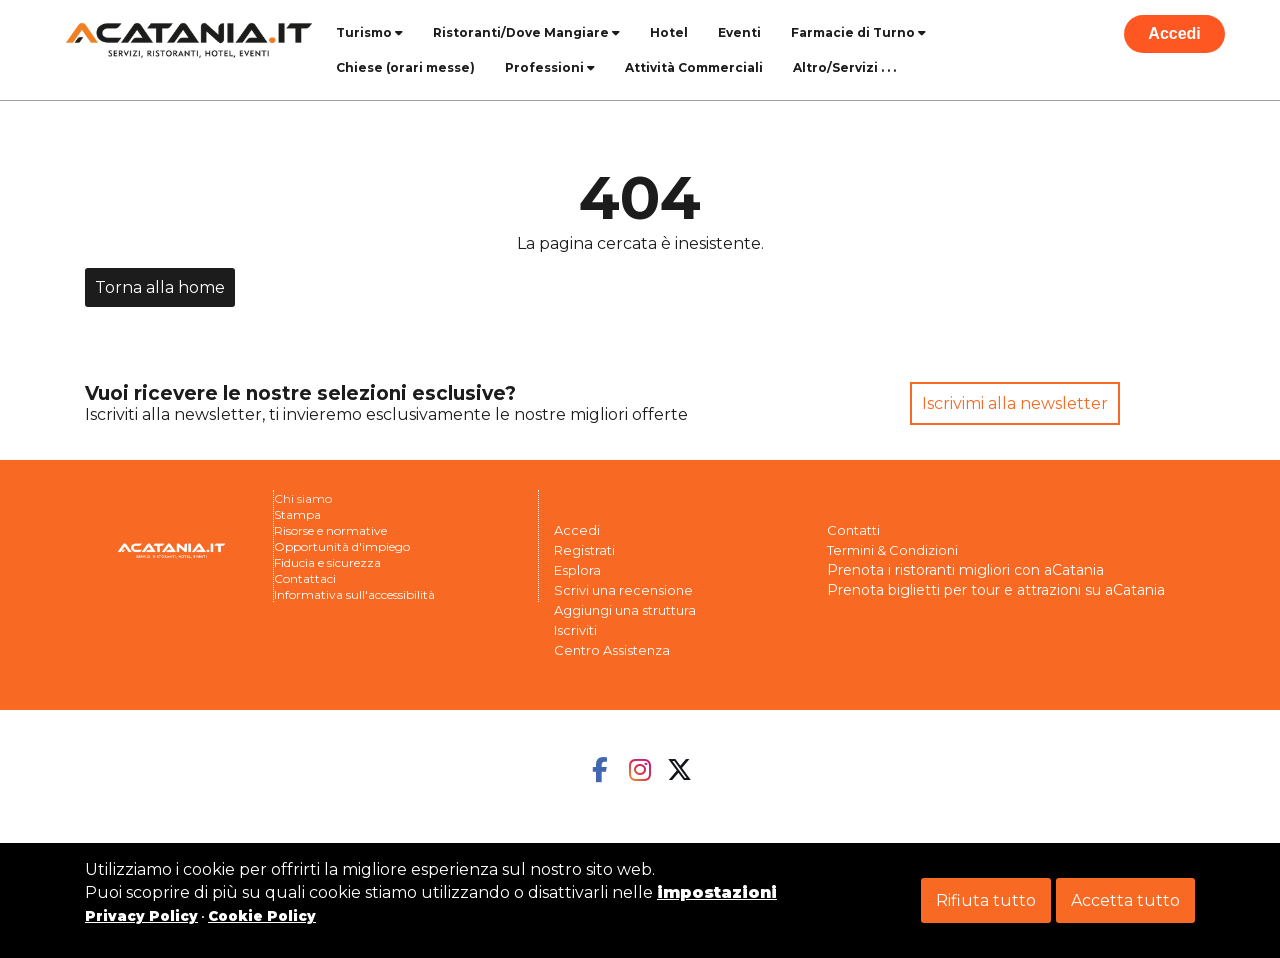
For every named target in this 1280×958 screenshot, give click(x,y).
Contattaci (305, 578)
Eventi (739, 32)
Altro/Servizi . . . (844, 67)
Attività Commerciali (694, 67)
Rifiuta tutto (986, 900)
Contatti (853, 530)
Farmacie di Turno (858, 32)
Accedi (1174, 33)
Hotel (669, 32)
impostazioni (717, 892)
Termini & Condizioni (892, 550)
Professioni (550, 67)
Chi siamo (303, 498)
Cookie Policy (262, 916)
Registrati (584, 550)
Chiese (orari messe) (405, 67)
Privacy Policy (141, 916)
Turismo (369, 32)
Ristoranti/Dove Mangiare (526, 32)
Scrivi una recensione (623, 590)
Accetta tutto (1125, 900)
